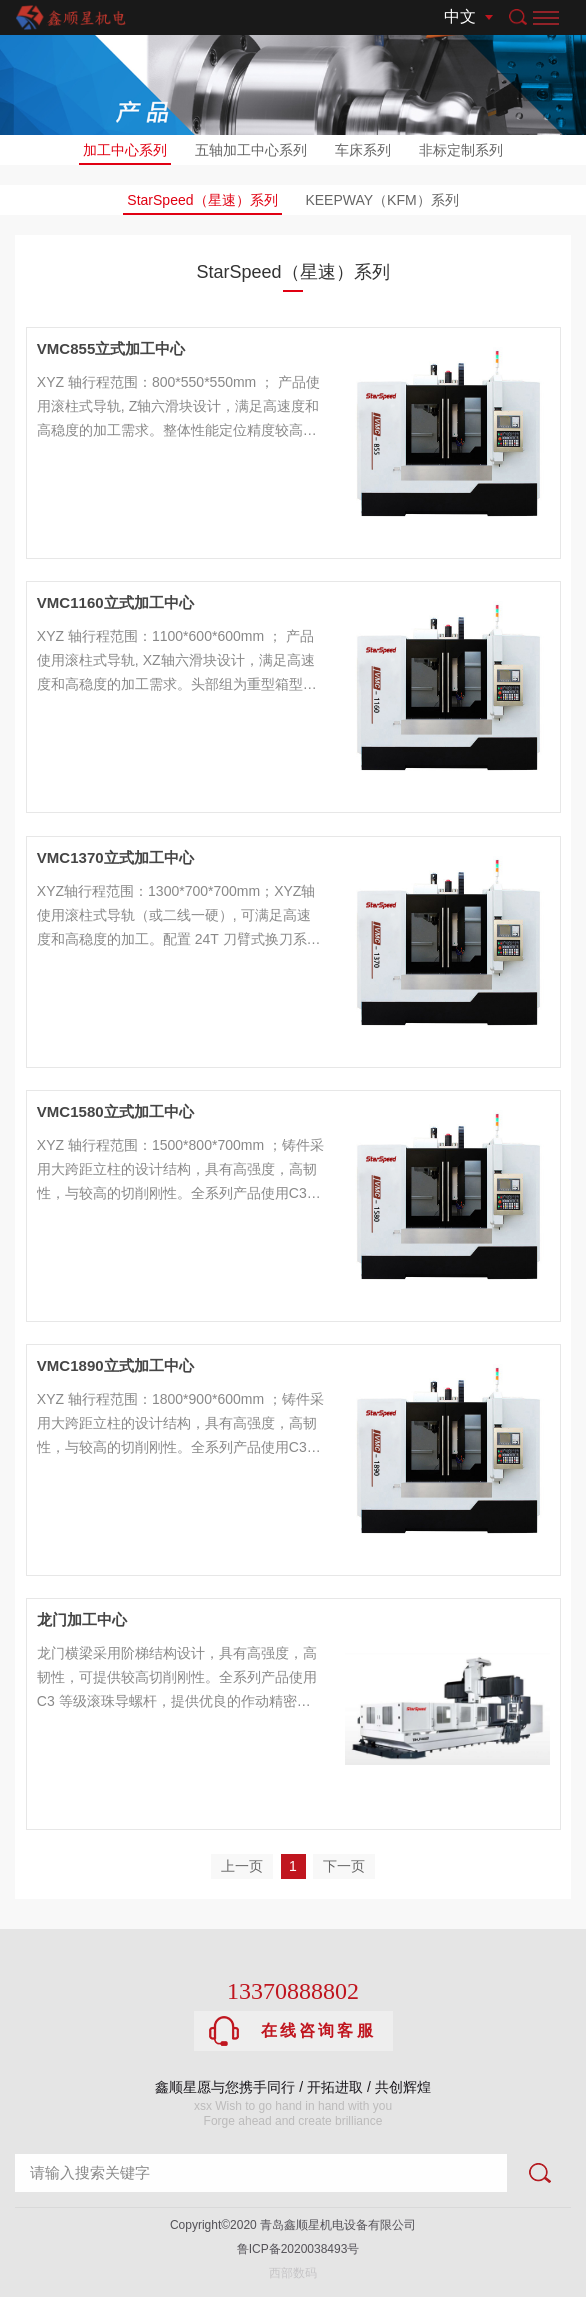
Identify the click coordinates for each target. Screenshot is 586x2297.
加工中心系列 (125, 153)
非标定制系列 (461, 150)
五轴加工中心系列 (251, 150)
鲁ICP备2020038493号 (293, 2249)
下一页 (344, 1866)
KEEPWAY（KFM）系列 (381, 200)
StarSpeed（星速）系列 (202, 203)
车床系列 (363, 150)
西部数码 (293, 2273)
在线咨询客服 (292, 2031)
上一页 (242, 1866)
